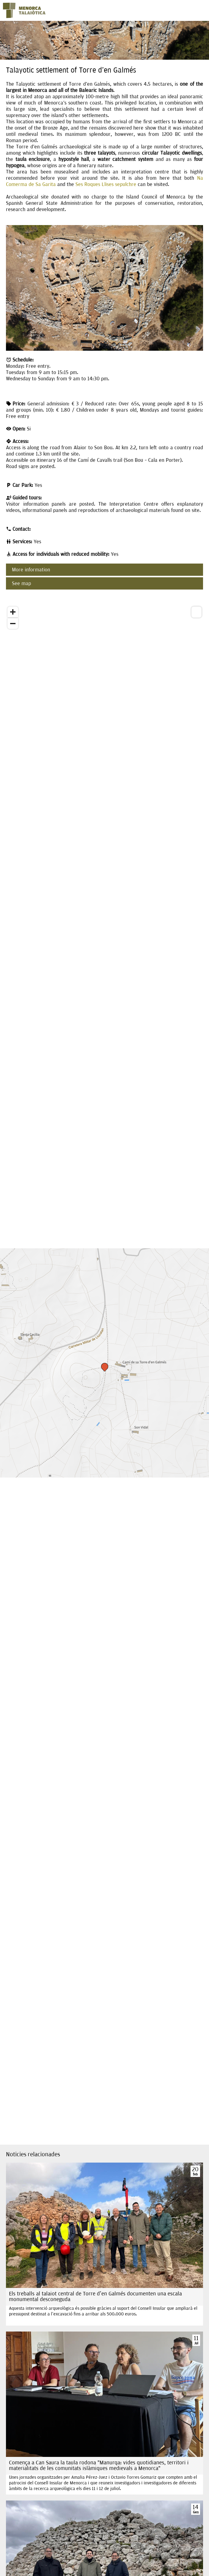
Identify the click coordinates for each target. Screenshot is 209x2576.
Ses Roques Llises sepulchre (105, 184)
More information (31, 569)
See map (21, 583)
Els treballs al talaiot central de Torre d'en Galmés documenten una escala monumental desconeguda (95, 2296)
